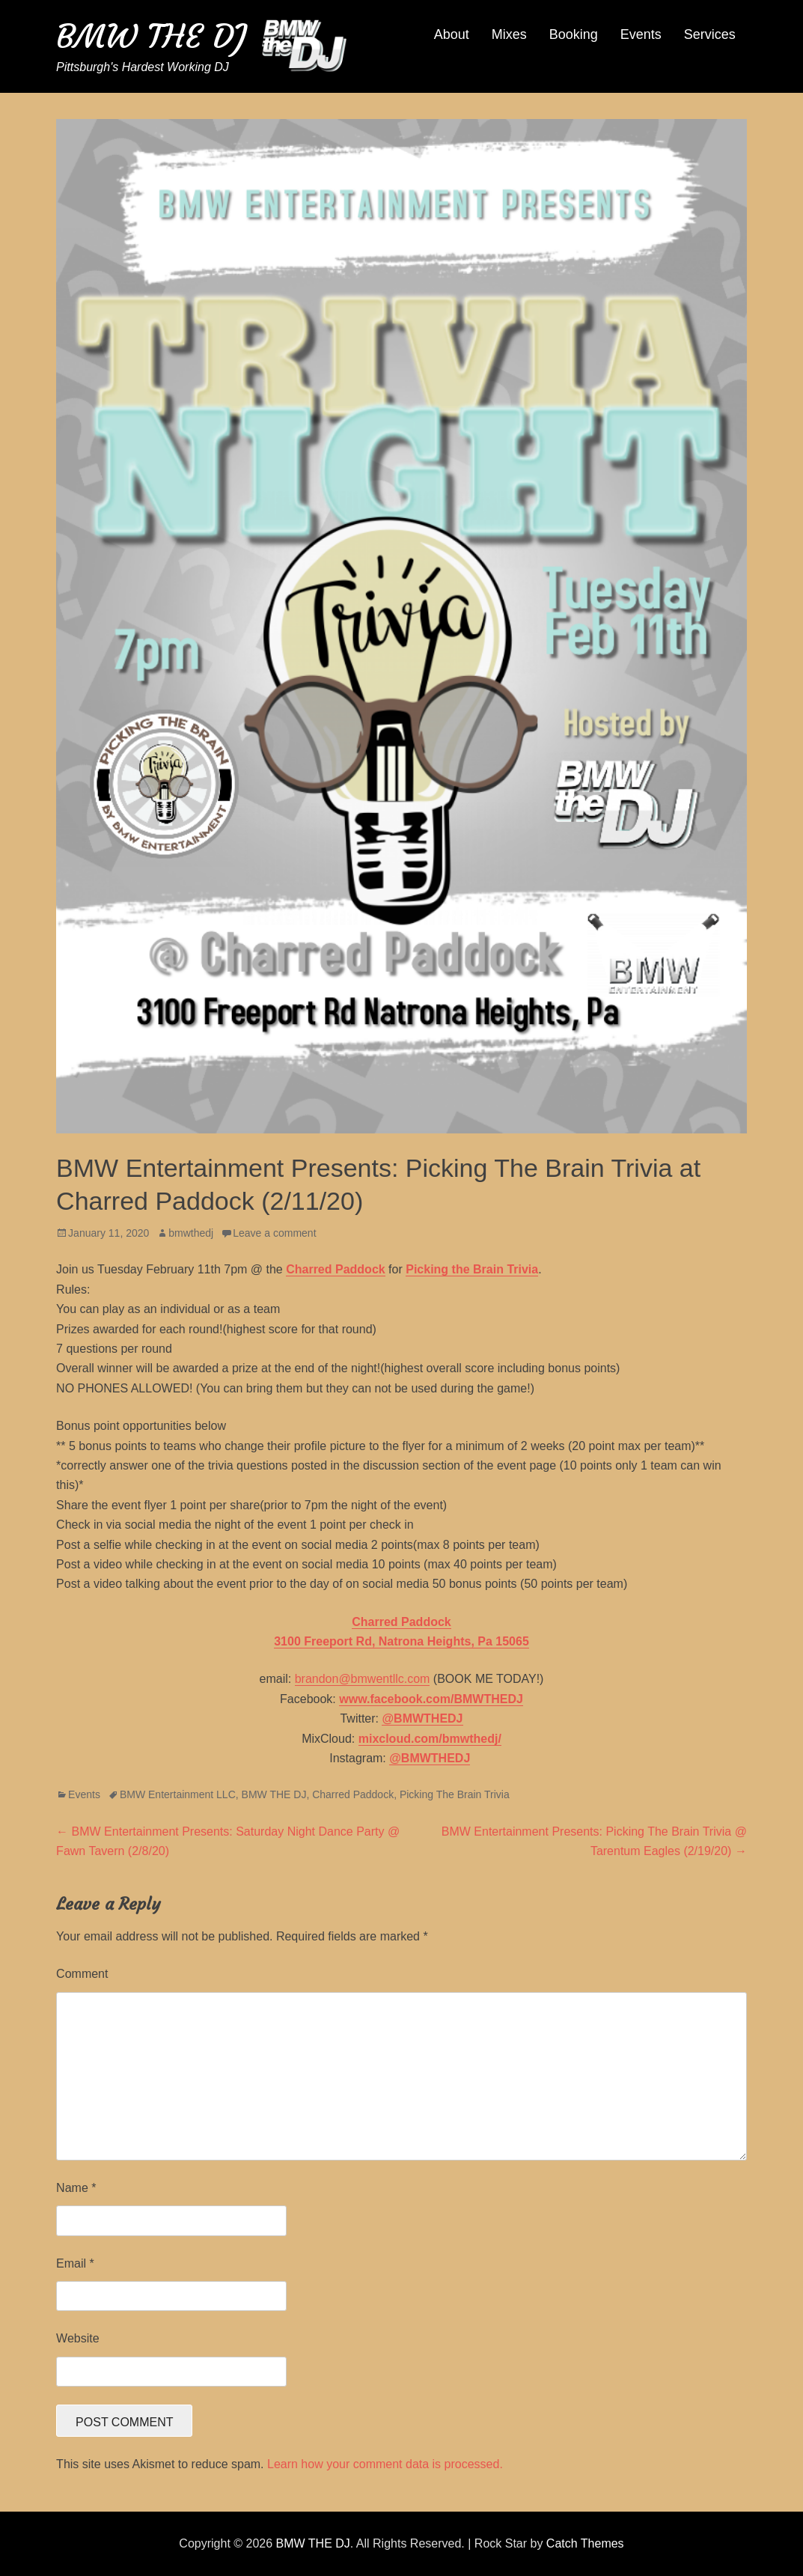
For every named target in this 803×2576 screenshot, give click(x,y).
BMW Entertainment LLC (178, 1794)
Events (641, 34)
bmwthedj (190, 1233)
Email (75, 2263)
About (451, 34)
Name (76, 2187)
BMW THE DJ (151, 36)
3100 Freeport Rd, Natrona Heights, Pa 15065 (401, 1641)
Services (710, 34)
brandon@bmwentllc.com (362, 1678)
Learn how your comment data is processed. (385, 2464)
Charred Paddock (353, 1794)
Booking (573, 34)
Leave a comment (274, 1233)
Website (78, 2338)
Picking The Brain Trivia (455, 1794)
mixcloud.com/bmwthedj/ (429, 1738)
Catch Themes (585, 2543)
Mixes (509, 34)
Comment (82, 1973)
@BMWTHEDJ (422, 1718)
